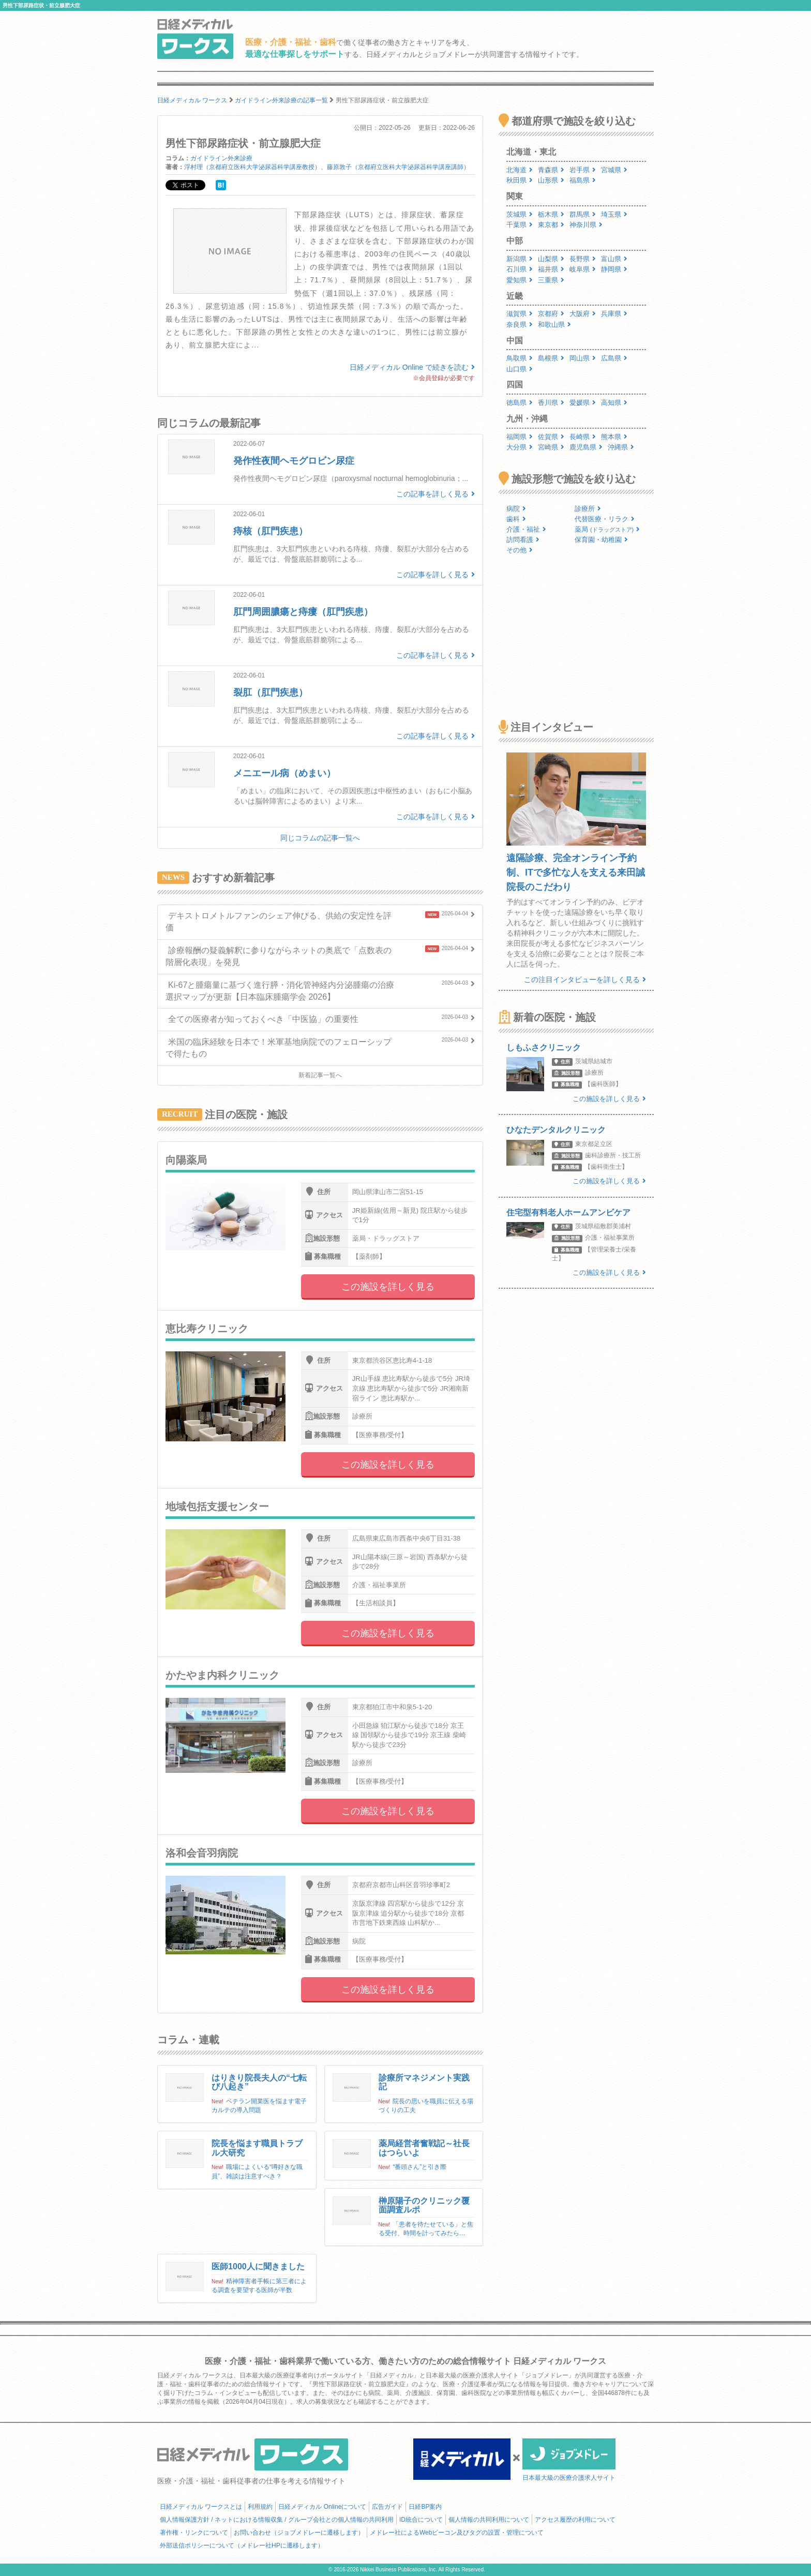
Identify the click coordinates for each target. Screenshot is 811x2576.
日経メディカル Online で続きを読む (412, 367)
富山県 (614, 259)
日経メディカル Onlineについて (322, 2506)
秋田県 (519, 180)
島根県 (551, 358)
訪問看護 (522, 540)
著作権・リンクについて (194, 2532)
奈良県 (519, 324)
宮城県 (614, 170)
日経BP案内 (425, 2506)
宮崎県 (551, 447)
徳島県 (519, 402)
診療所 (588, 509)
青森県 (551, 170)
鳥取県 (519, 358)
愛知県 (519, 280)
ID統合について (421, 2519)
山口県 (519, 369)
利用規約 (260, 2506)
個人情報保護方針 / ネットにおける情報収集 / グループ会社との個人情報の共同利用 (277, 2519)
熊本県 (614, 437)
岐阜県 (582, 269)
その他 (519, 550)
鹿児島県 (586, 447)
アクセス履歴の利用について (575, 2519)
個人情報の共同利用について (488, 2519)
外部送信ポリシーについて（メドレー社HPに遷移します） (242, 2545)
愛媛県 (582, 402)
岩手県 (582, 170)
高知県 (614, 402)
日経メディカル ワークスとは (201, 2506)
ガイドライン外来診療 (221, 158)
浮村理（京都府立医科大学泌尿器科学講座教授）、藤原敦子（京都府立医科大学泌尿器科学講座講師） (327, 167)
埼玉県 (614, 214)
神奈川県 (586, 225)
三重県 (551, 280)
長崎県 (582, 437)
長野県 (582, 259)
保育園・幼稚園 (601, 540)
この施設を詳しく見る (387, 1287)
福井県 (551, 269)
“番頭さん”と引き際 (419, 2167)
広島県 (614, 358)
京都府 (551, 314)
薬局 (607, 529)
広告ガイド (387, 2506)
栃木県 (551, 214)
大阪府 (582, 314)
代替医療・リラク (605, 519)
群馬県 (582, 214)
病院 (516, 509)
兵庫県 (614, 314)
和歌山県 (554, 324)
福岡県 (519, 437)
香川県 (551, 402)
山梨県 (551, 259)
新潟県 (519, 259)
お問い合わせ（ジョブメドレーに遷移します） (299, 2532)
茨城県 (519, 214)
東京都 (551, 225)
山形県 (551, 180)
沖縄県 (621, 447)
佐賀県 (551, 437)
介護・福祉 (526, 529)
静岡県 (614, 269)
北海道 (519, 170)
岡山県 (582, 358)
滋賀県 (519, 314)
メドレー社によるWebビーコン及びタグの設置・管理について (457, 2532)
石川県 (519, 269)
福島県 (582, 180)
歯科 (516, 519)
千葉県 (519, 225)
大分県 (519, 447)
